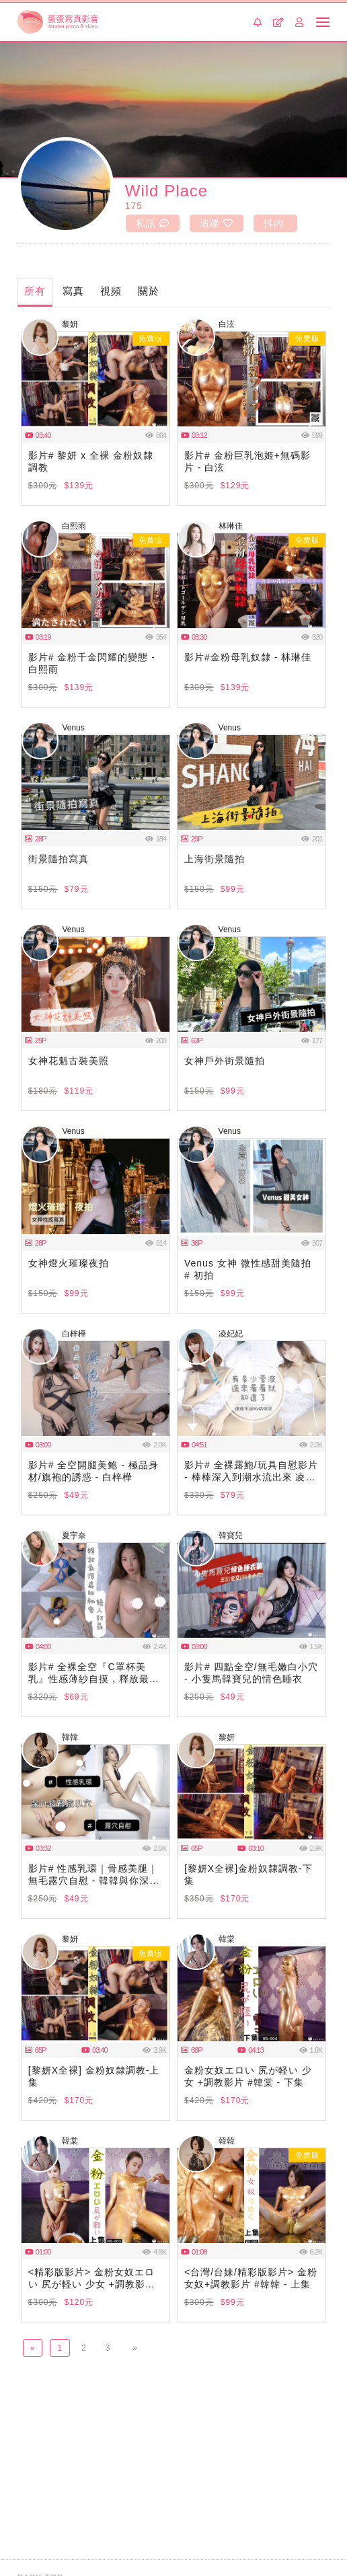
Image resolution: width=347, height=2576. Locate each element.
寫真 (74, 291)
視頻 (113, 291)
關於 (151, 291)
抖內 (273, 223)
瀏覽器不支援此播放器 (95, 380)
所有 (35, 291)
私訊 (152, 223)
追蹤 (216, 223)
